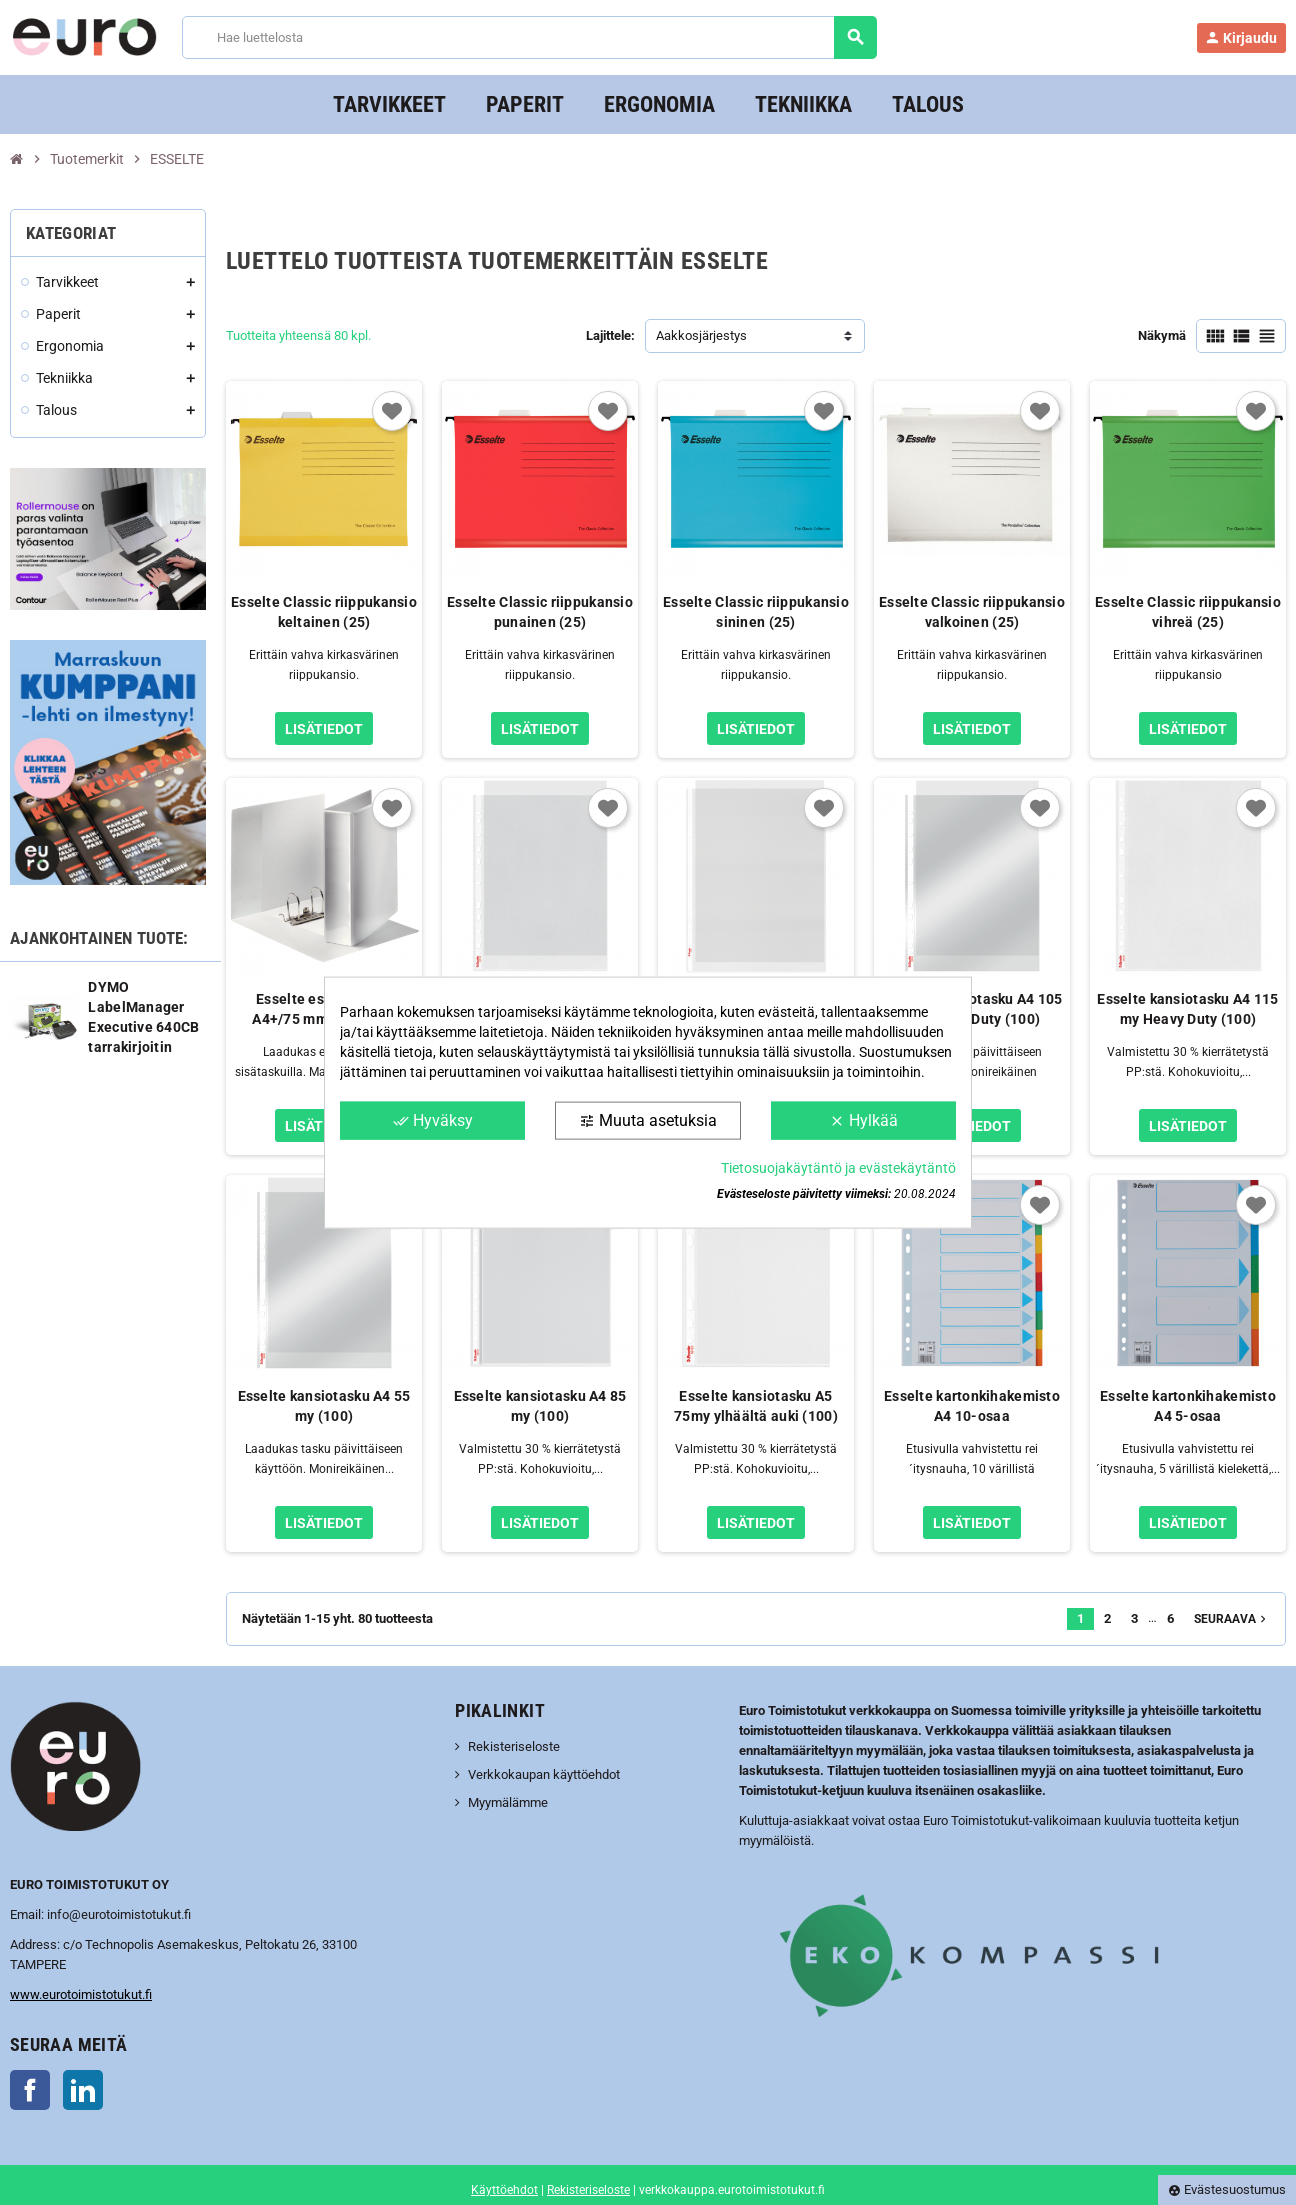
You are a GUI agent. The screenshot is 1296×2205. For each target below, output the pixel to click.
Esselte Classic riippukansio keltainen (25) (324, 612)
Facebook (30, 2090)
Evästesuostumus (1227, 2189)
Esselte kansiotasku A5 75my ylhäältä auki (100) (756, 1406)
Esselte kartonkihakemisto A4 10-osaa (972, 1406)
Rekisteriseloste (514, 1746)
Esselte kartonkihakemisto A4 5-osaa (1188, 1406)
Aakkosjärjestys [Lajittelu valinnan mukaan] (701, 335)
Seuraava (1232, 1619)
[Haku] (529, 37)
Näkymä (1162, 335)
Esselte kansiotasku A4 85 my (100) (540, 1406)
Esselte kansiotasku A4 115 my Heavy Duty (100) (1187, 1009)
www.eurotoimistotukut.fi (81, 1994)
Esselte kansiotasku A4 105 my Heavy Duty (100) (971, 1009)
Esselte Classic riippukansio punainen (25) (540, 612)
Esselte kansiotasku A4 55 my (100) (324, 1406)
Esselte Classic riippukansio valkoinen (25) (972, 612)
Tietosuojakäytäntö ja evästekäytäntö (838, 1168)
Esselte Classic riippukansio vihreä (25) (1188, 612)
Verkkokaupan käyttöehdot (544, 1774)
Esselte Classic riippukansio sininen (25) (756, 612)
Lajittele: (610, 335)
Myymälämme (508, 1802)
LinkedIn (83, 2090)
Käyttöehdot (504, 2190)
